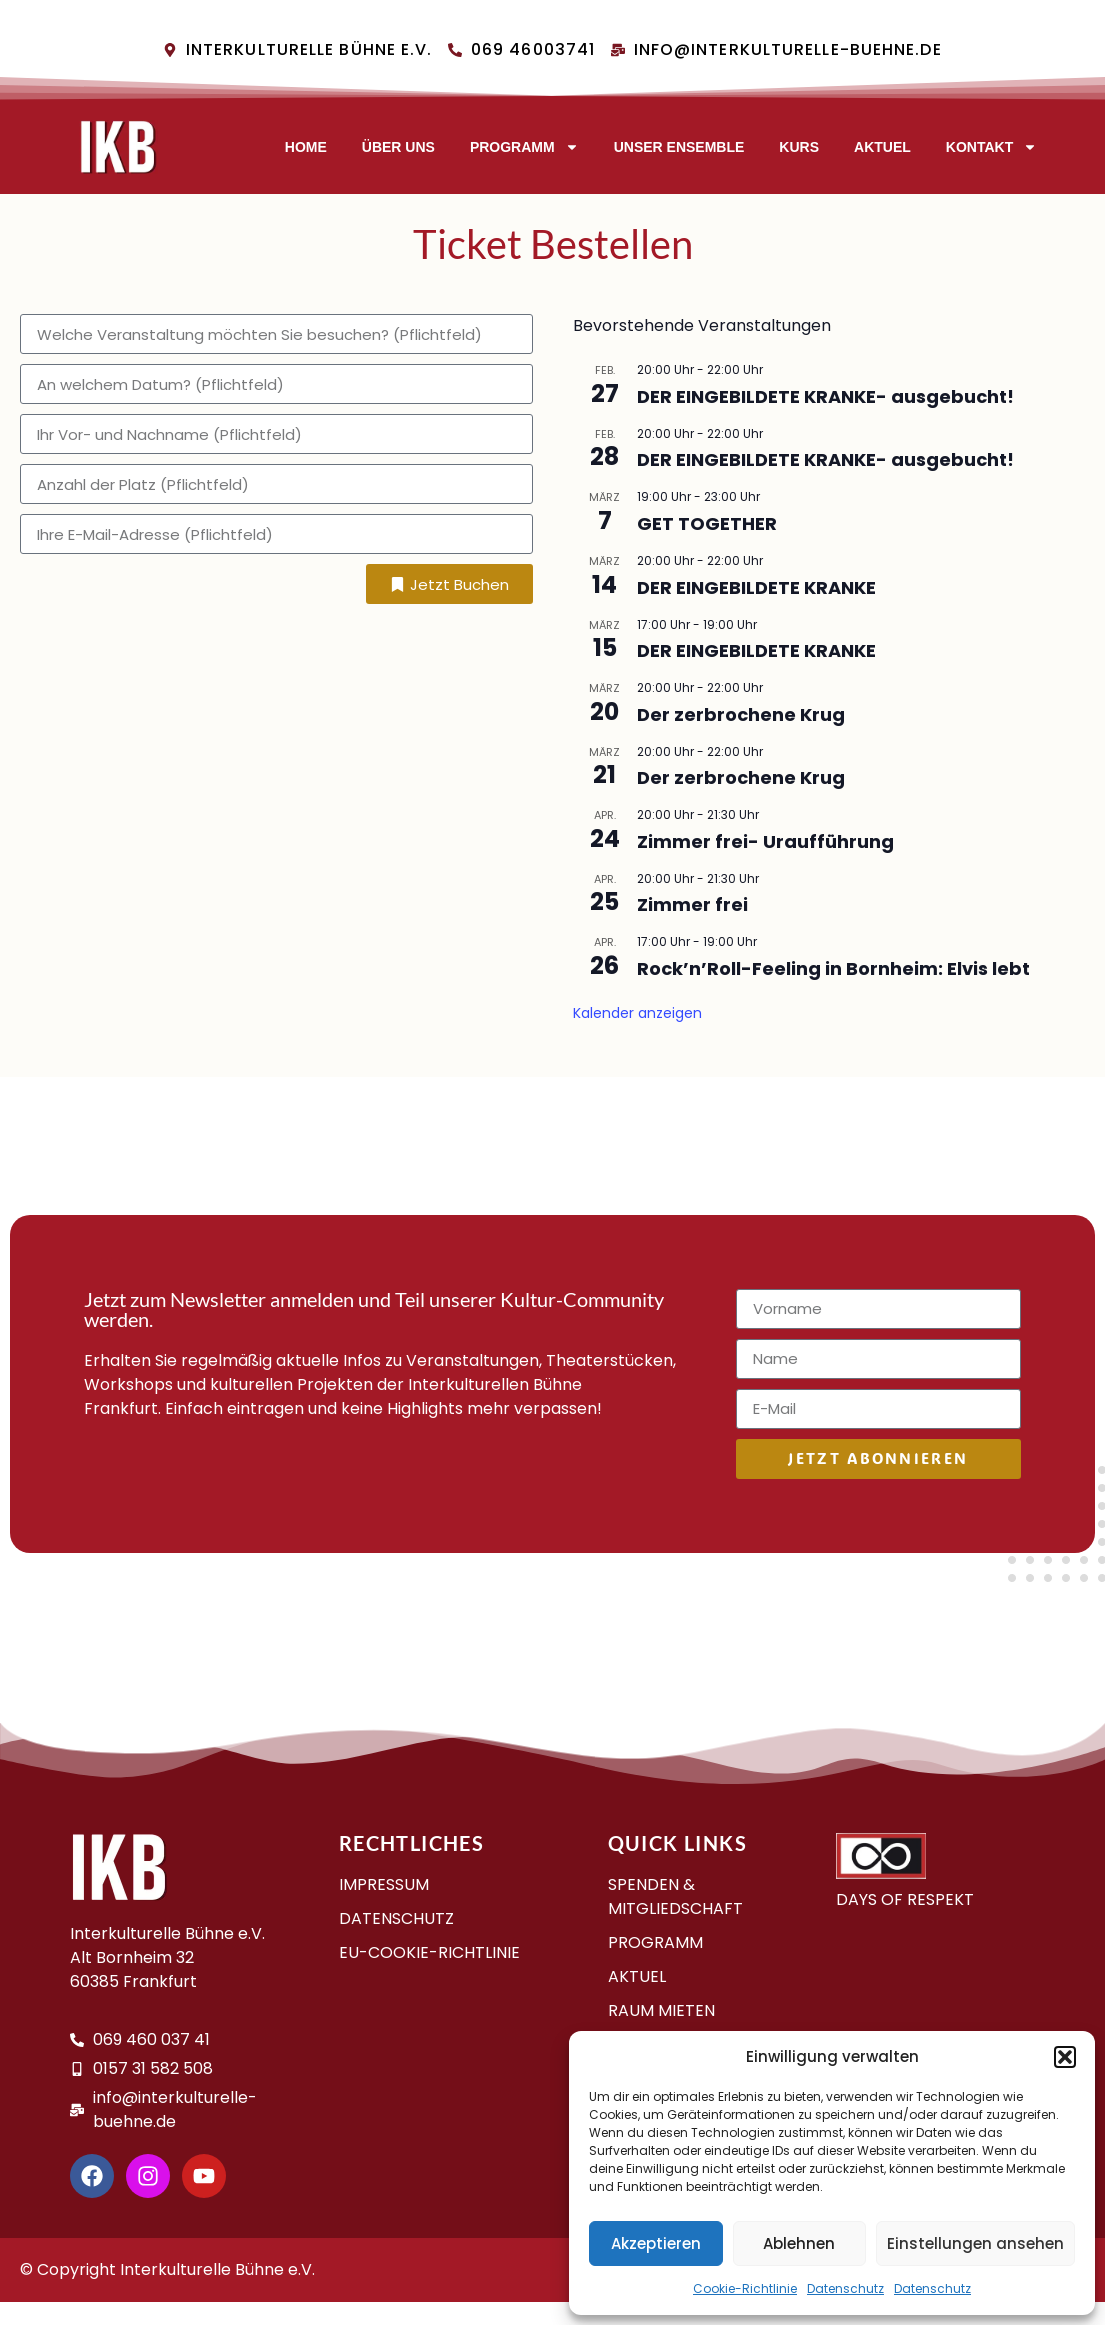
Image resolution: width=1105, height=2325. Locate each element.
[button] (1065, 2057)
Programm (524, 147)
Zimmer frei (692, 904)
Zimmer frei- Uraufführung (765, 841)
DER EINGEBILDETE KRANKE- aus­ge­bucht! (825, 396)
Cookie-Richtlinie (745, 2288)
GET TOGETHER (707, 523)
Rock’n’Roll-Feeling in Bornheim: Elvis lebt (833, 968)
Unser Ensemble (679, 147)
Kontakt (991, 147)
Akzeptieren (656, 2243)
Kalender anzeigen (637, 1013)
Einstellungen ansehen (975, 2243)
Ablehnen (799, 2243)
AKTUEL (882, 147)
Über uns (398, 147)
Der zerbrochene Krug (741, 714)
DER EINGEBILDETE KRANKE (756, 587)
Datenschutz (845, 2288)
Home (306, 147)
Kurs (799, 147)
